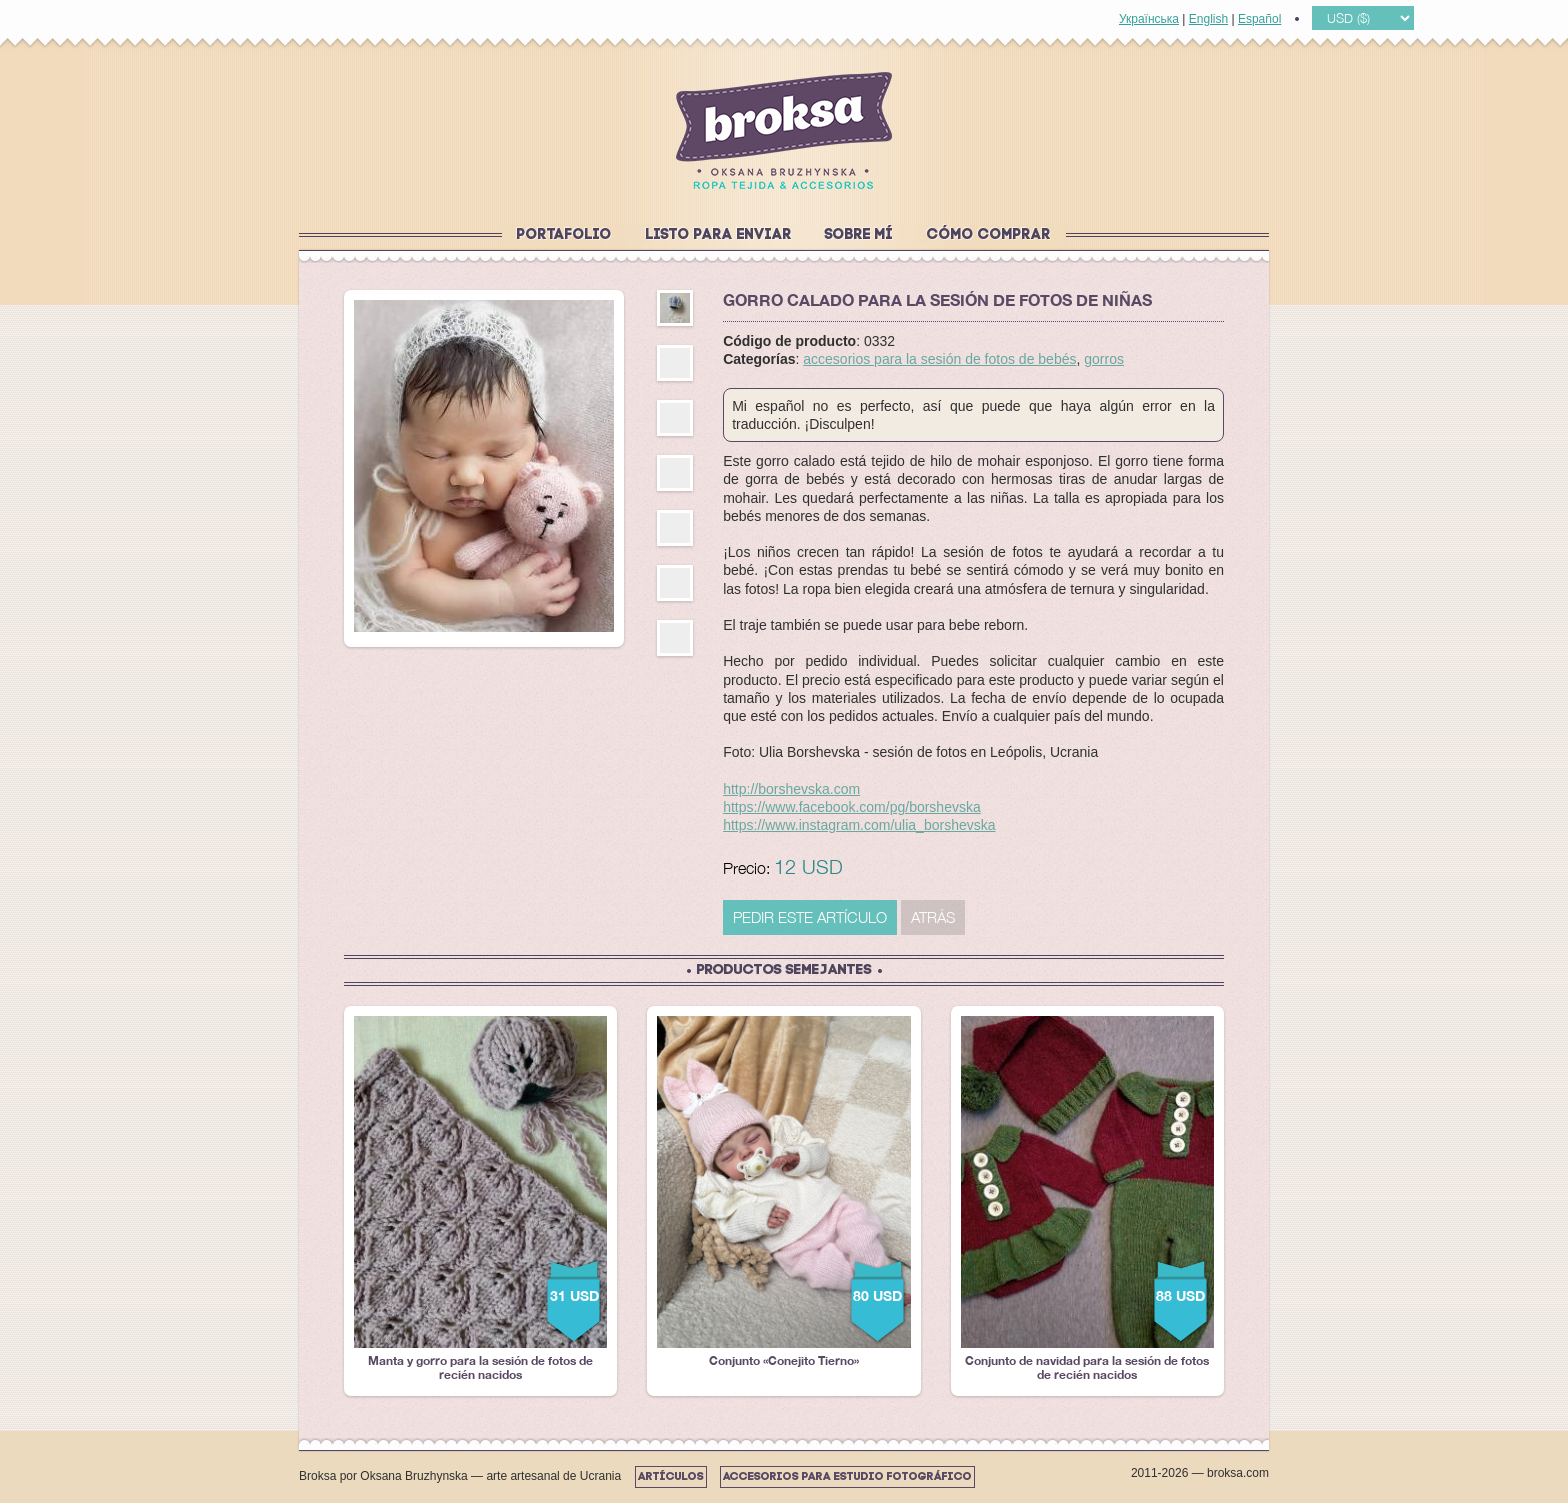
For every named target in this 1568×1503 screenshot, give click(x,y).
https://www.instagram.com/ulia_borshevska (859, 825)
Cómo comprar (989, 235)
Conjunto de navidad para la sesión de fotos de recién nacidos (1087, 1199)
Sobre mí (859, 235)
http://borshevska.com (791, 789)
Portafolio (564, 235)
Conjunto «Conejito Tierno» (783, 1192)
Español (1259, 19)
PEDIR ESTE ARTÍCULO (810, 917)
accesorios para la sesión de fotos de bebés (939, 359)
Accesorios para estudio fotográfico (847, 1477)
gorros (1104, 359)
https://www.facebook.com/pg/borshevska (852, 807)
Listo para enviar (719, 235)
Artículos (671, 1477)
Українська (1149, 19)
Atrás (933, 917)
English (1208, 19)
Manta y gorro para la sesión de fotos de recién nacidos (480, 1199)
